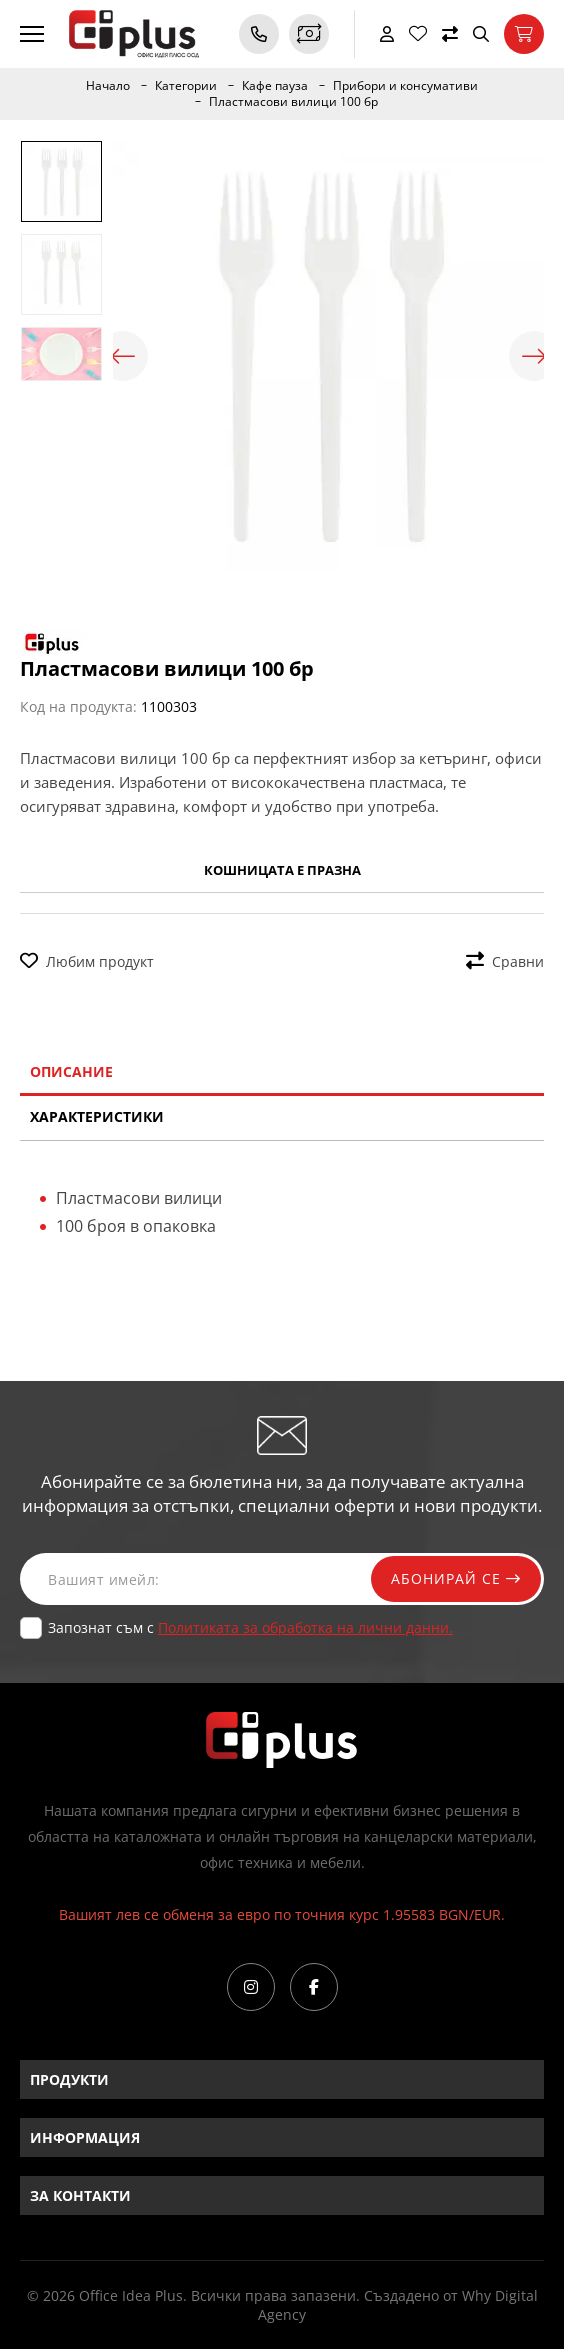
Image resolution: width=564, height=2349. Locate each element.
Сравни (505, 961)
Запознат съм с (250, 1627)
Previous (123, 356)
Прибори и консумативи (405, 86)
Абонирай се (456, 1578)
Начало (108, 86)
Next (534, 356)
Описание (71, 1071)
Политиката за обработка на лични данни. (305, 1627)
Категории (186, 86)
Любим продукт (87, 961)
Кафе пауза (275, 86)
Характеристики (97, 1116)
